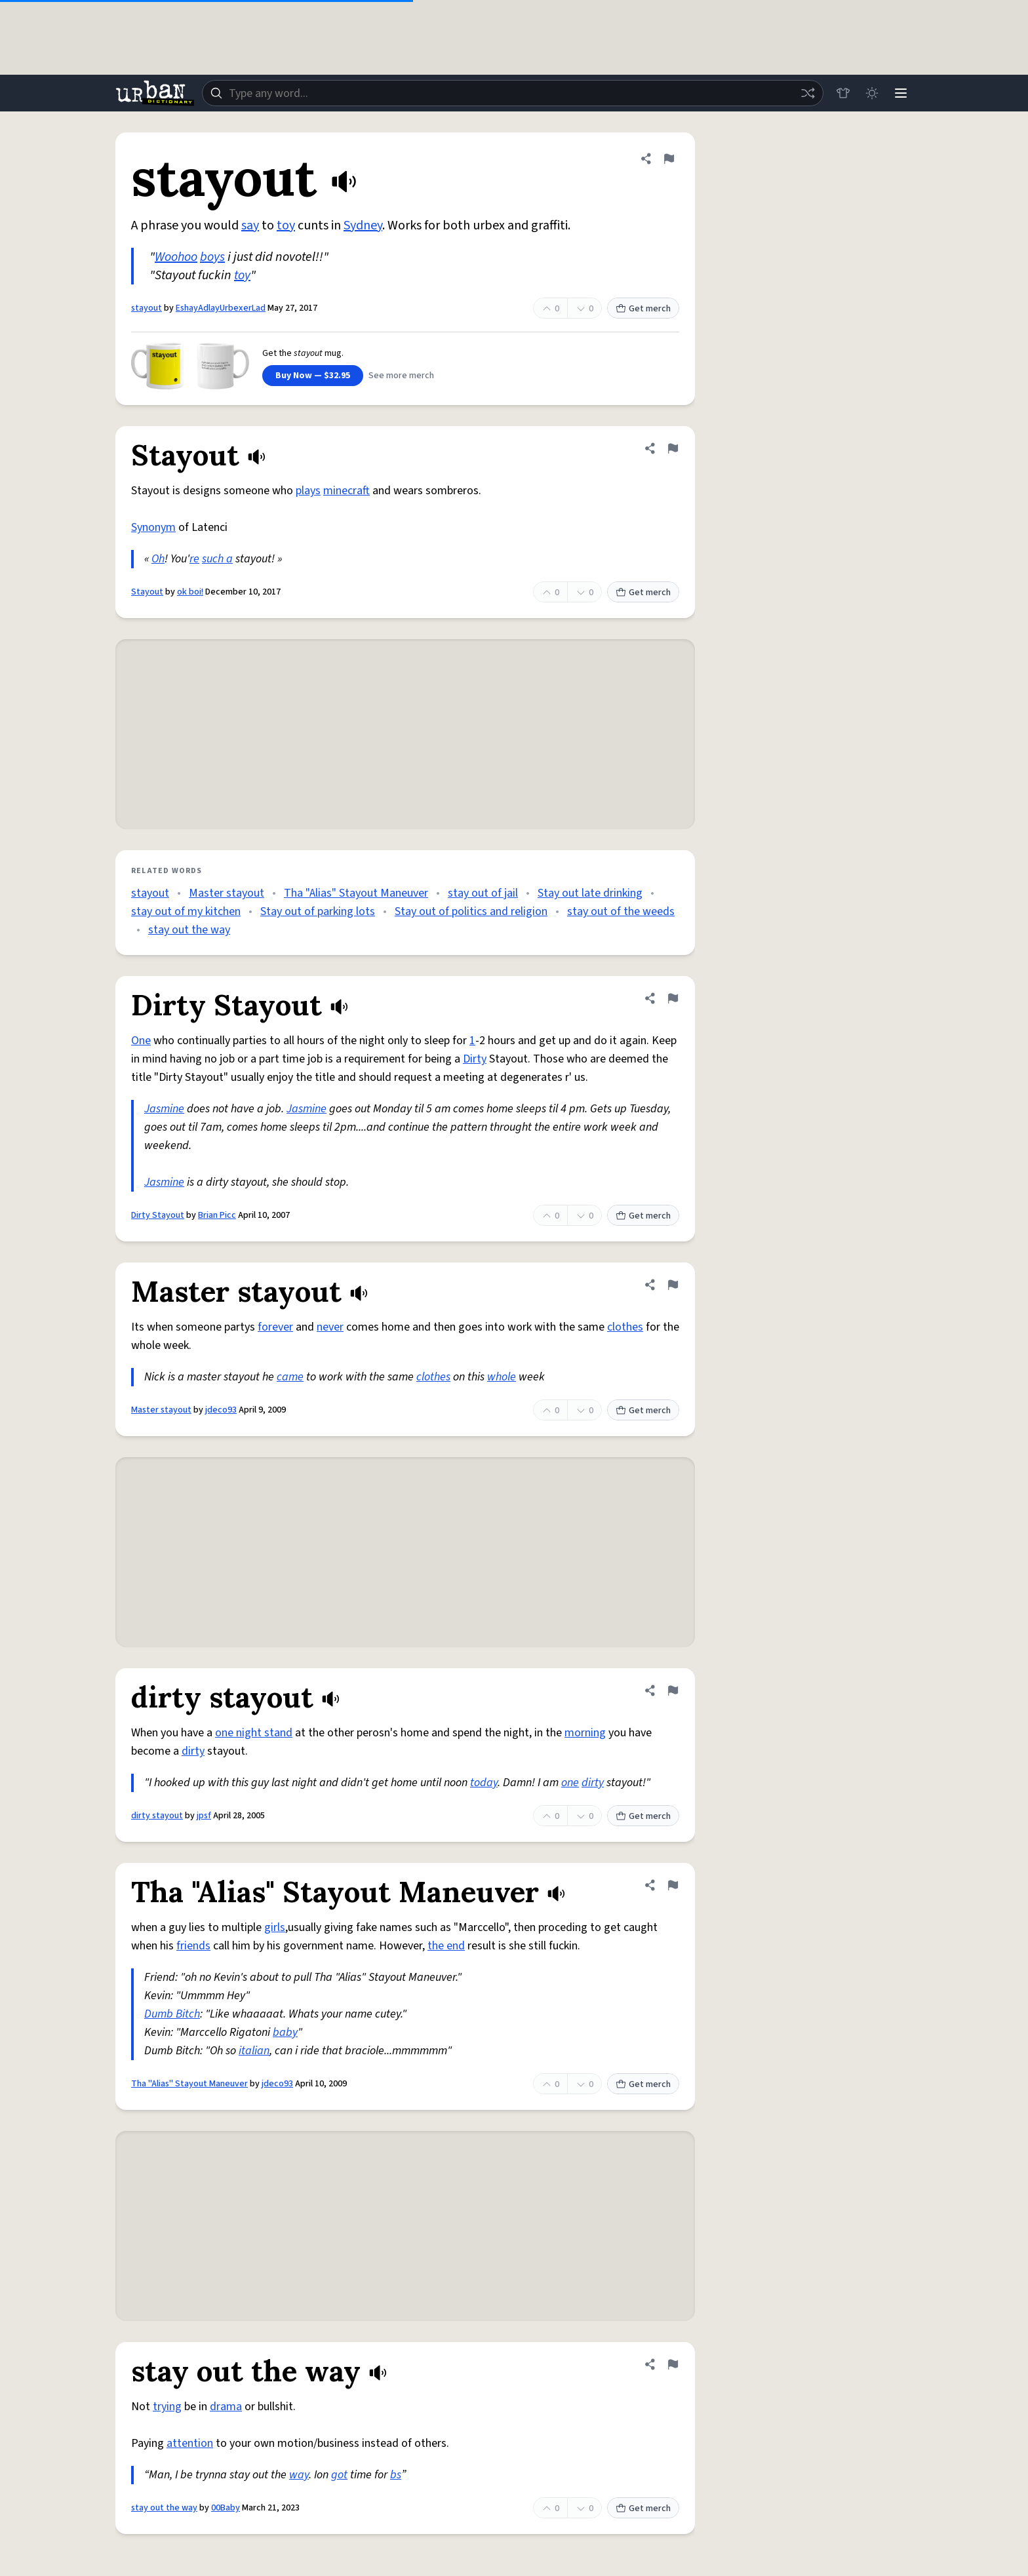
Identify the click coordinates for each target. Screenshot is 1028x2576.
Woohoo (176, 257)
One (141, 1040)
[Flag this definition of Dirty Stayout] (672, 998)
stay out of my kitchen (186, 911)
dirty (193, 1751)
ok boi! (190, 591)
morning (585, 1733)
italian (254, 2050)
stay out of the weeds (621, 911)
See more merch (401, 375)
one (570, 1782)
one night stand (253, 1733)
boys (212, 257)
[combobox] (512, 93)
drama (226, 2406)
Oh (158, 559)
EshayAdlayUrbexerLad (221, 308)
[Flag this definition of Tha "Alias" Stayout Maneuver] (672, 1885)
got (339, 2475)
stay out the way (189, 930)
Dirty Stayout (157, 1215)
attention (190, 2443)
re (194, 559)
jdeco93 (221, 1409)
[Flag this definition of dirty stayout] (672, 1690)
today (484, 1782)
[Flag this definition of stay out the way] (672, 2364)
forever (275, 1327)
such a (217, 559)
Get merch (643, 308)
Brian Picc (217, 1215)
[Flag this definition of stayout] (668, 158)
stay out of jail (483, 893)
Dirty (474, 1059)
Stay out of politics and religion (471, 911)
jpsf (204, 1815)
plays (308, 490)
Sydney (363, 225)
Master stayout (226, 893)
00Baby (225, 2507)
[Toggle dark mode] (872, 93)
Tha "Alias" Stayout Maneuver (356, 893)
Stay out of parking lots (317, 911)
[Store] (843, 93)
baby (285, 2032)
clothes (625, 1327)
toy (286, 225)
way (299, 2475)
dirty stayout (157, 1815)
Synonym (153, 527)
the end (446, 1946)
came (290, 1377)
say (250, 225)
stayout (146, 308)
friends (193, 1946)
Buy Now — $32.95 (312, 375)
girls (274, 1927)
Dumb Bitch (172, 2014)
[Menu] (901, 93)
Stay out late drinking (590, 893)
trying (167, 2406)
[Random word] (808, 93)
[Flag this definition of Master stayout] (672, 1284)
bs (395, 2475)
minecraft (346, 490)
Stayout (147, 591)
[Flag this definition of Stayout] (672, 448)
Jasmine (164, 1109)
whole (501, 1377)
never (330, 1327)
